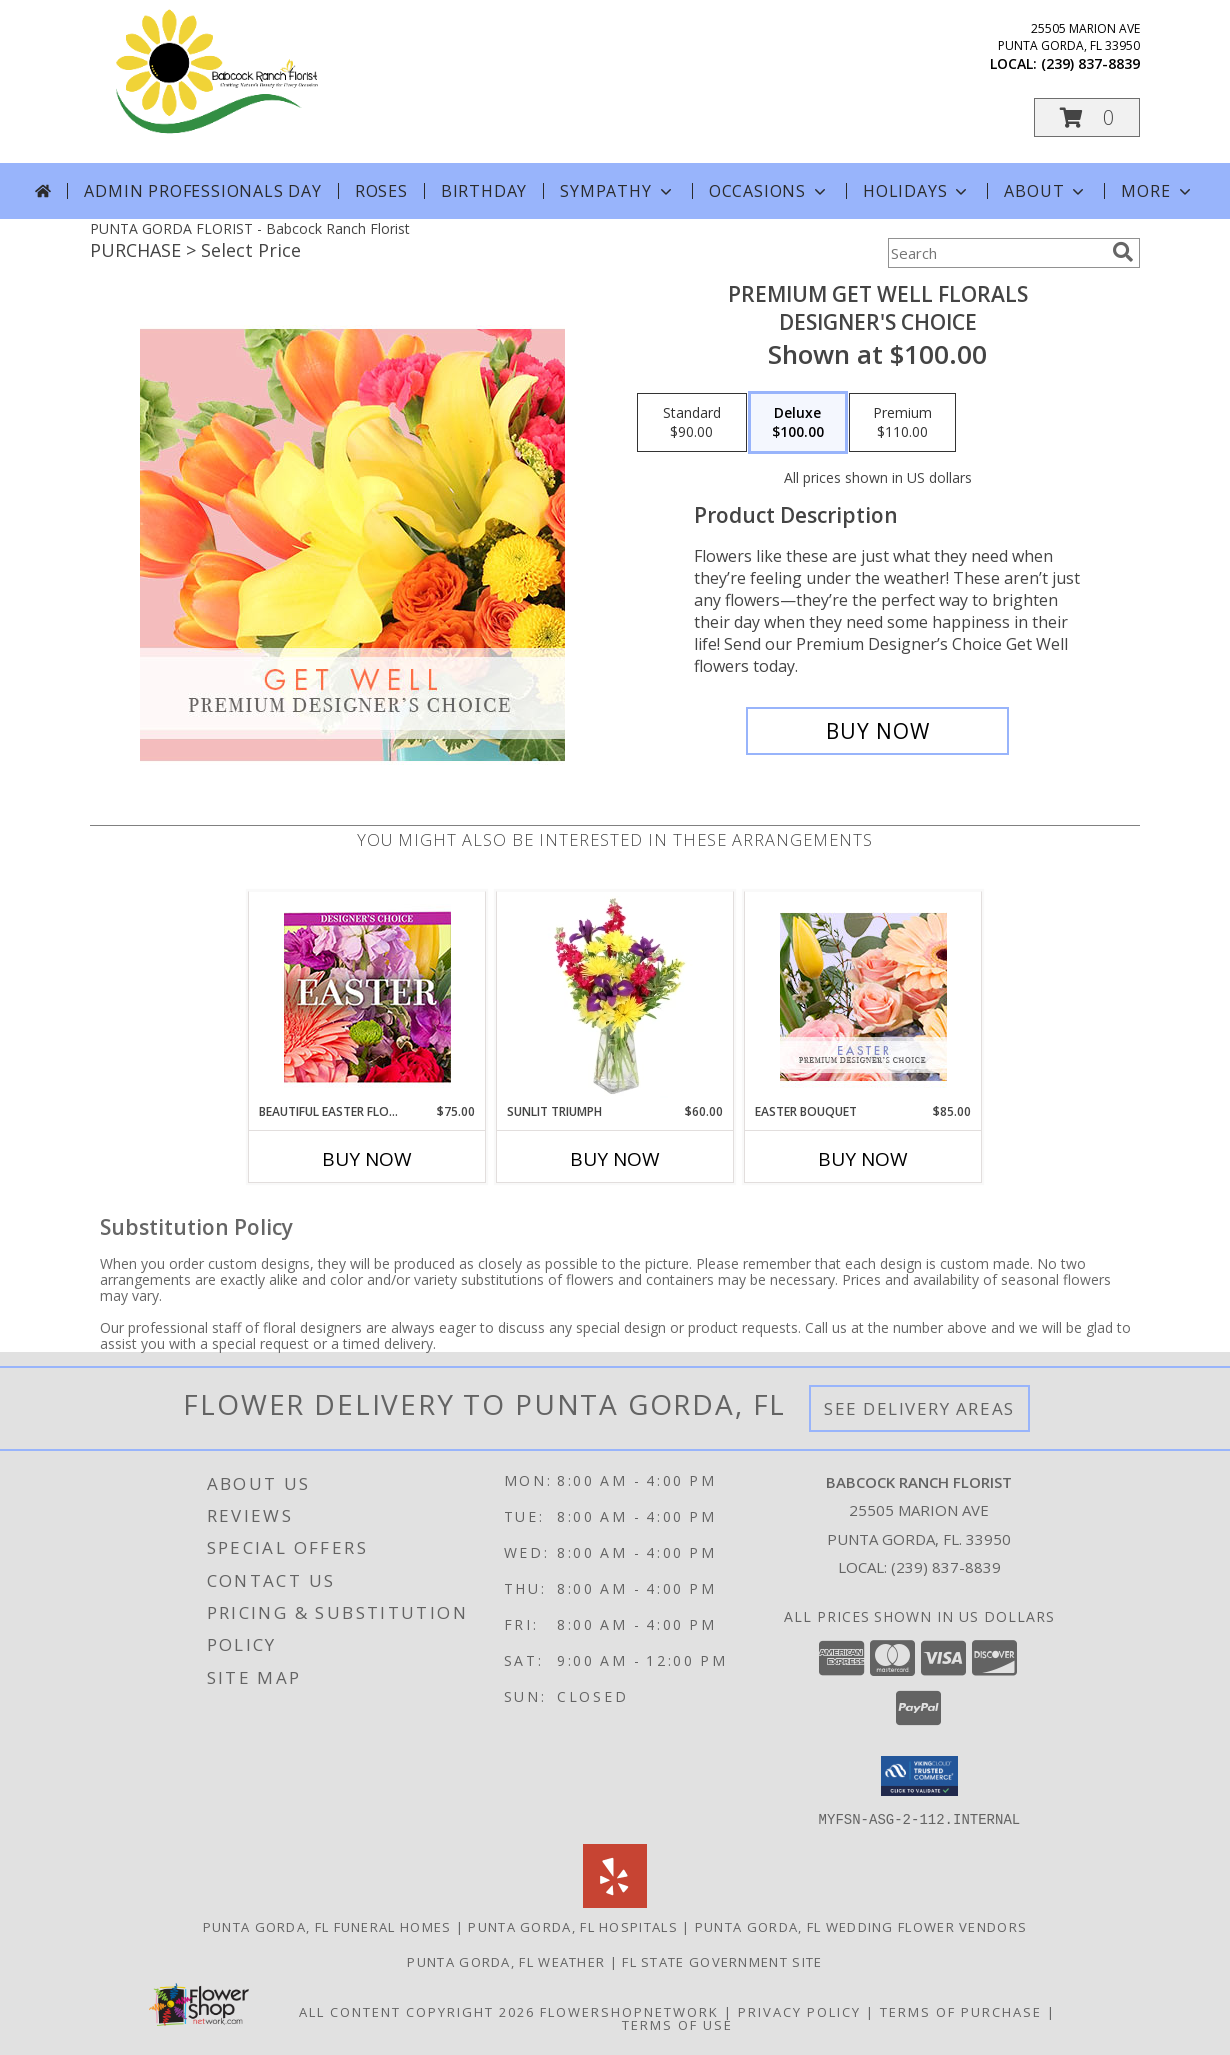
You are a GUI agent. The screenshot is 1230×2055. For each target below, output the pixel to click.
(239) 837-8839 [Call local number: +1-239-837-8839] (1090, 63)
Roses (381, 191)
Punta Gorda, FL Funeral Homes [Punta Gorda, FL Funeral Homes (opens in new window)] (327, 1926)
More (1157, 191)
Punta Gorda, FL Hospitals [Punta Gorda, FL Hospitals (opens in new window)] (573, 1926)
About (1046, 191)
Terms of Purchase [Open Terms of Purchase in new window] (961, 2011)
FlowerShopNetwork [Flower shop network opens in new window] (629, 2011)
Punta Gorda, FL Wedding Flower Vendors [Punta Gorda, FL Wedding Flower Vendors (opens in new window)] (861, 1926)
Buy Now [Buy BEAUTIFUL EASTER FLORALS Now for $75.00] (367, 1159)
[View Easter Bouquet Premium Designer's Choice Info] (863, 997)
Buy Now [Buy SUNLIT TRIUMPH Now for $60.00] (615, 1159)
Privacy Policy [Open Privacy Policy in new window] (799, 2011)
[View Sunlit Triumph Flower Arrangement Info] (615, 997)
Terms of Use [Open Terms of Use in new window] (677, 2024)
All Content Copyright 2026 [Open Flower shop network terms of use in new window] (417, 2011)
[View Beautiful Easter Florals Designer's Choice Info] (367, 997)
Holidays (917, 191)
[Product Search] (996, 253)
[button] (1087, 117)
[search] (1123, 252)
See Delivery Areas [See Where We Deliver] (919, 1408)
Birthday (484, 191)
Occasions (769, 191)
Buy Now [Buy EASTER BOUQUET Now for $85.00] (863, 1159)
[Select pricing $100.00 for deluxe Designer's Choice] (798, 423)
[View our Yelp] (615, 1901)
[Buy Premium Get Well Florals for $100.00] (877, 731)
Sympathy (617, 191)
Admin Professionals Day (202, 191)
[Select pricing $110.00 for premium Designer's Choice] (902, 423)
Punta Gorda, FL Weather (506, 1961)
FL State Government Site (722, 1961)
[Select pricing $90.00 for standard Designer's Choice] (692, 423)
